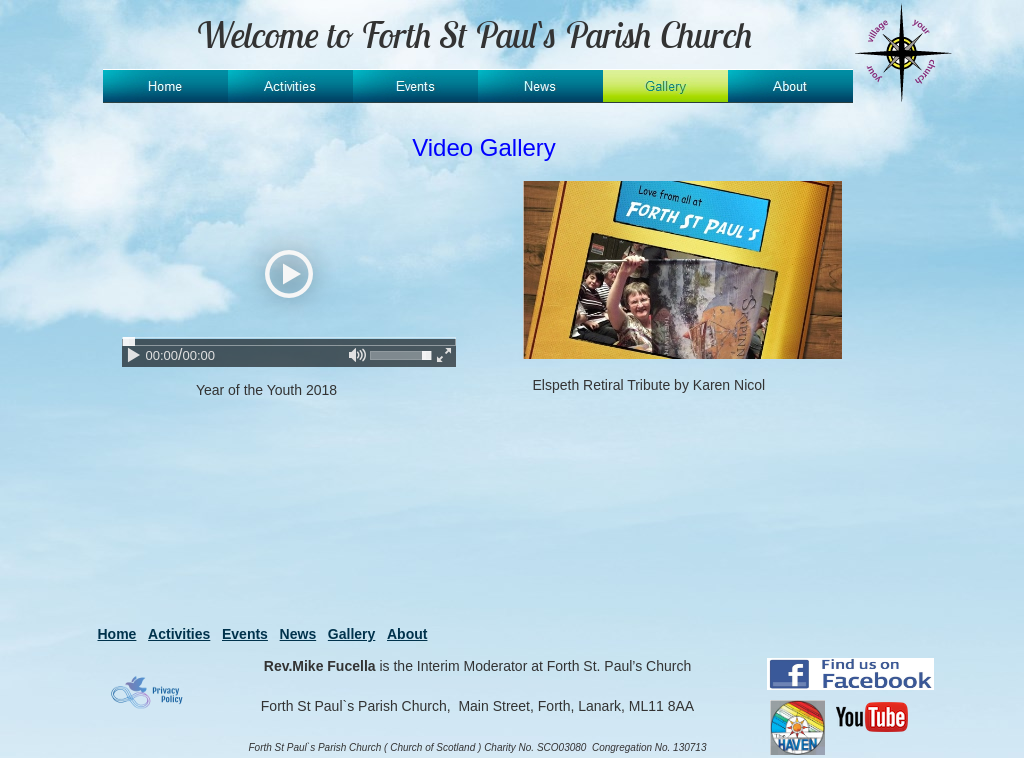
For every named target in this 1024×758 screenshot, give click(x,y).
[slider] (289, 341)
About (407, 634)
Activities (179, 634)
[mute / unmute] (358, 355)
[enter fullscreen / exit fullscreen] (444, 355)
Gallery (351, 634)
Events (245, 634)
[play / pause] (134, 355)
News (298, 634)
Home (117, 634)
